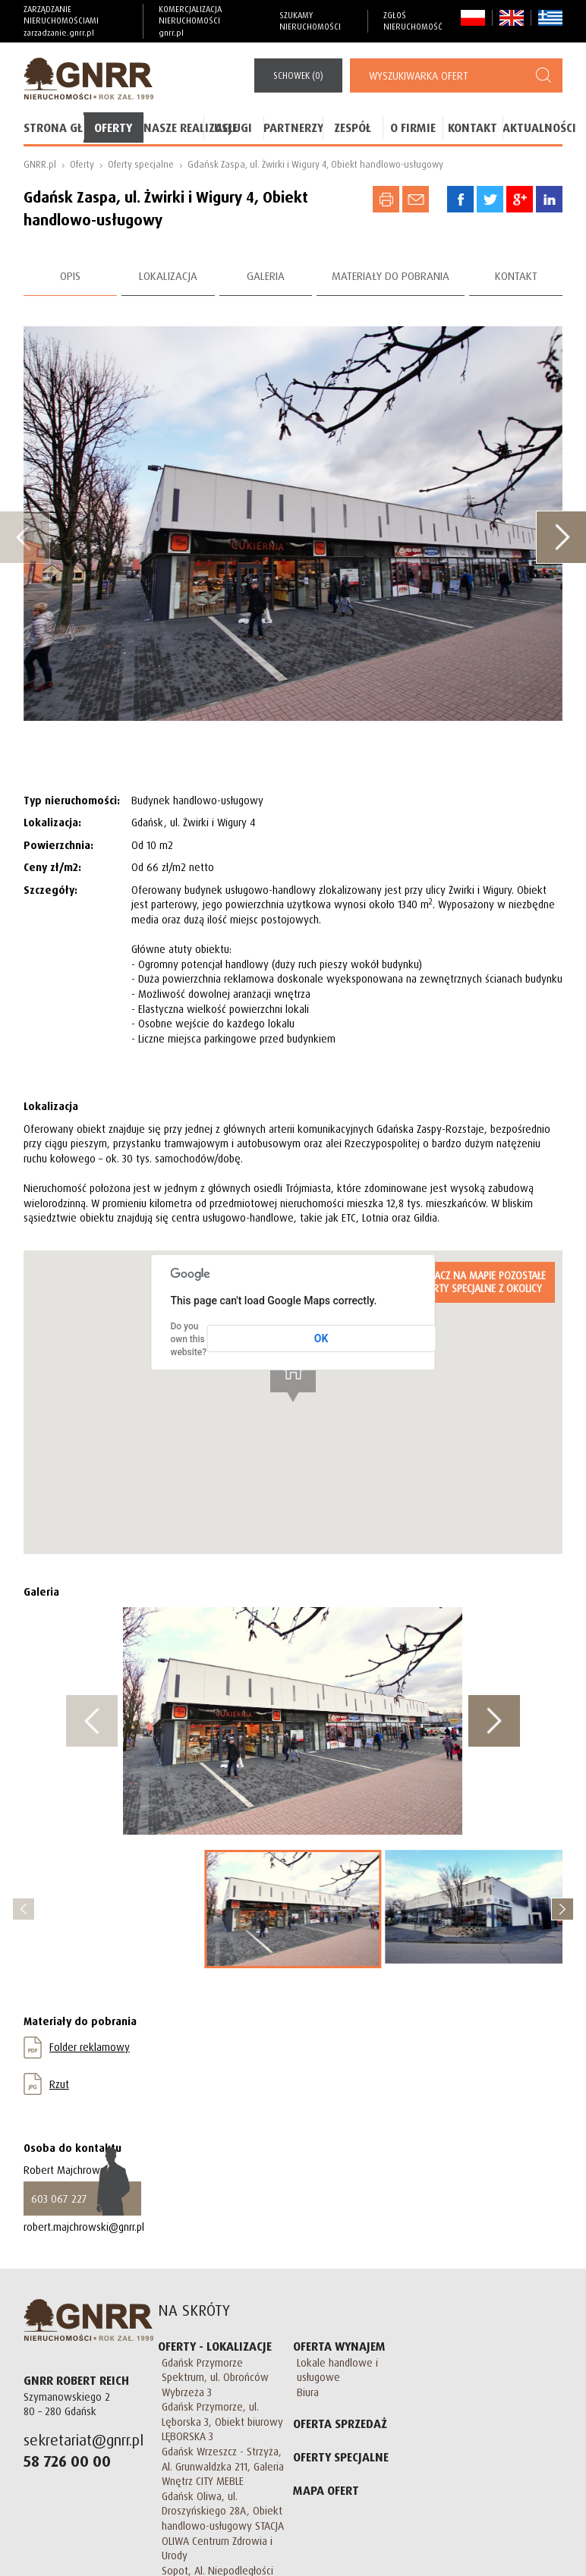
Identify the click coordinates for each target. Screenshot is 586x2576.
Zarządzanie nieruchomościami (76, 21)
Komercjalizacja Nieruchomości (211, 21)
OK (321, 1338)
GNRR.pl (40, 164)
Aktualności (532, 127)
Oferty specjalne (141, 164)
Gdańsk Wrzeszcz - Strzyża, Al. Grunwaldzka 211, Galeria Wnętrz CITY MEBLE (223, 2466)
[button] (293, 1374)
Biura (308, 2392)
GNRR (88, 78)
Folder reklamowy (89, 2046)
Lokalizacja (168, 276)
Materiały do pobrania (390, 276)
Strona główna (53, 127)
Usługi (233, 127)
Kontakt (472, 127)
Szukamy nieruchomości (310, 21)
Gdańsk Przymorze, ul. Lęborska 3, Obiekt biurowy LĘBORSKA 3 (222, 2421)
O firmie (413, 127)
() (298, 75)
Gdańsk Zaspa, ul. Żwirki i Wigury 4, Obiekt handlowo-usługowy (315, 164)
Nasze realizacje (173, 127)
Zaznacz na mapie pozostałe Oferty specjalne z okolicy (479, 1281)
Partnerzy (293, 127)
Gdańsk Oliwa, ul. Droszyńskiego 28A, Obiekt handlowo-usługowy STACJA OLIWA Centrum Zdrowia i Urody (223, 2526)
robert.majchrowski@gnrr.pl (84, 2226)
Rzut (59, 2083)
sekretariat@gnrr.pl (83, 2439)
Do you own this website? (188, 1339)
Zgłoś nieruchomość (413, 21)
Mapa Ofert (326, 2490)
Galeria (266, 276)
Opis (70, 276)
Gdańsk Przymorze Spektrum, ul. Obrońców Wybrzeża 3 (215, 2377)
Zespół (352, 127)
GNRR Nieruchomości (88, 2320)
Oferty (113, 127)
